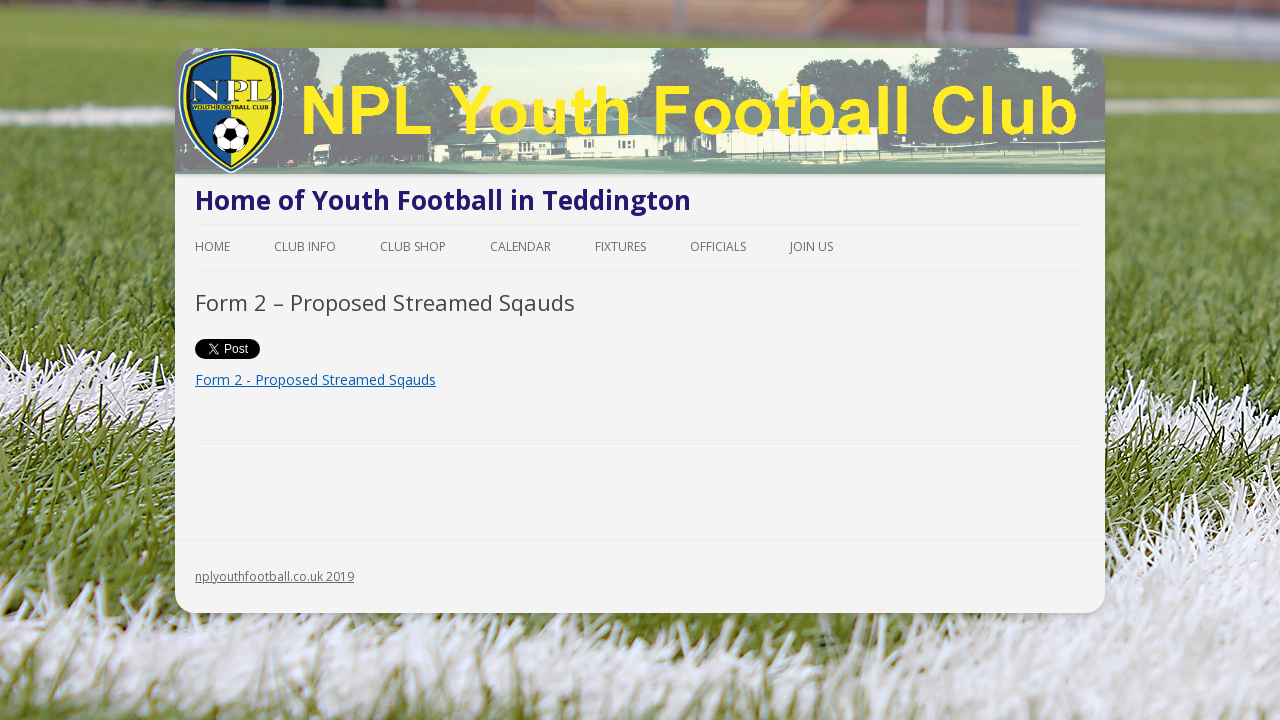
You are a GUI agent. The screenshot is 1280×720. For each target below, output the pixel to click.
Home (212, 246)
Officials (718, 246)
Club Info (305, 246)
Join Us (811, 246)
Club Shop (413, 246)
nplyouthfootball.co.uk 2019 (274, 576)
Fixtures (620, 246)
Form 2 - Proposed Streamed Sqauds (315, 379)
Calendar (520, 246)
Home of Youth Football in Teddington (443, 200)
